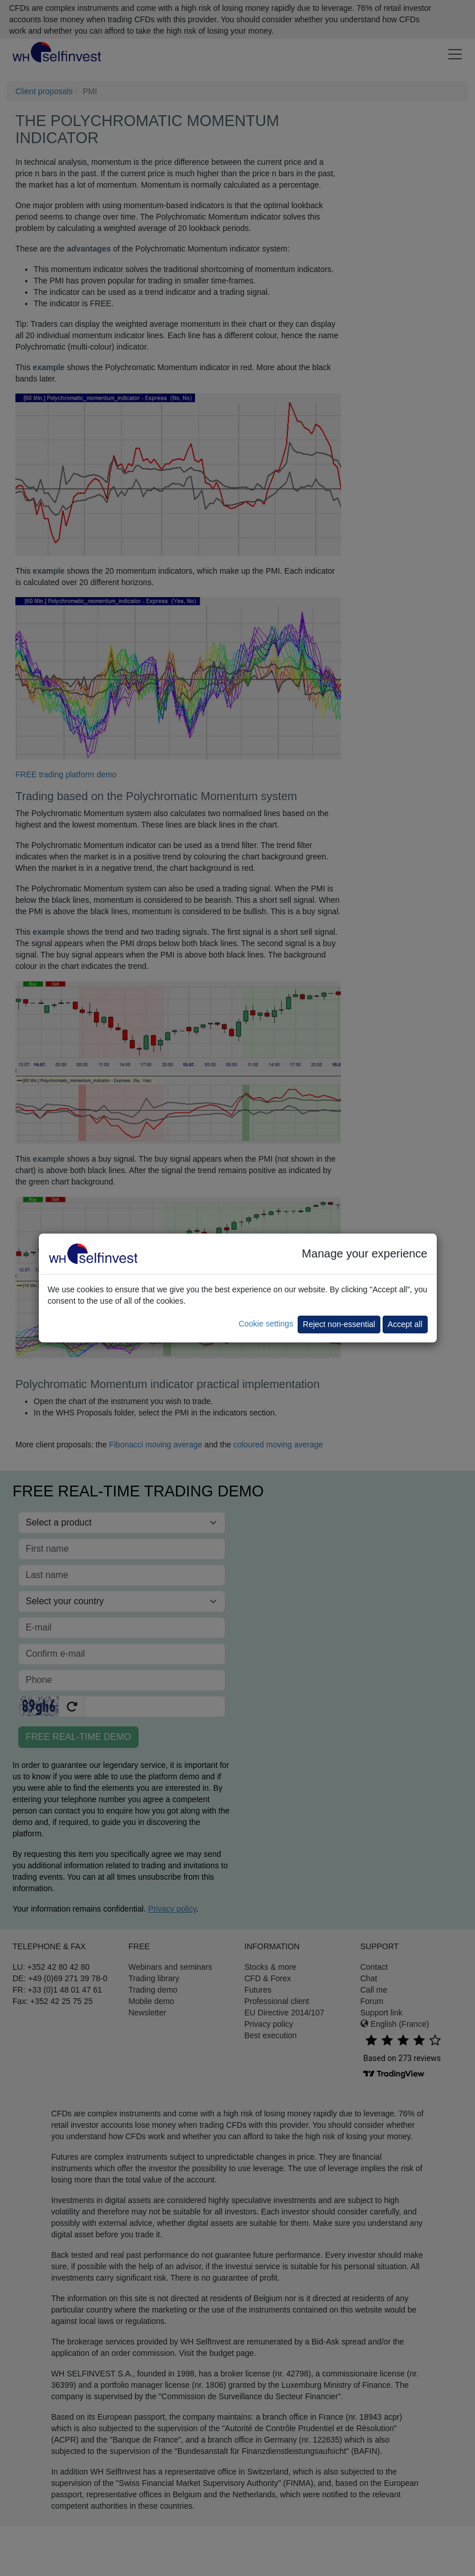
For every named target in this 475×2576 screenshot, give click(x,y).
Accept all (405, 1324)
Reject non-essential (339, 1324)
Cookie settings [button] (265, 1323)
